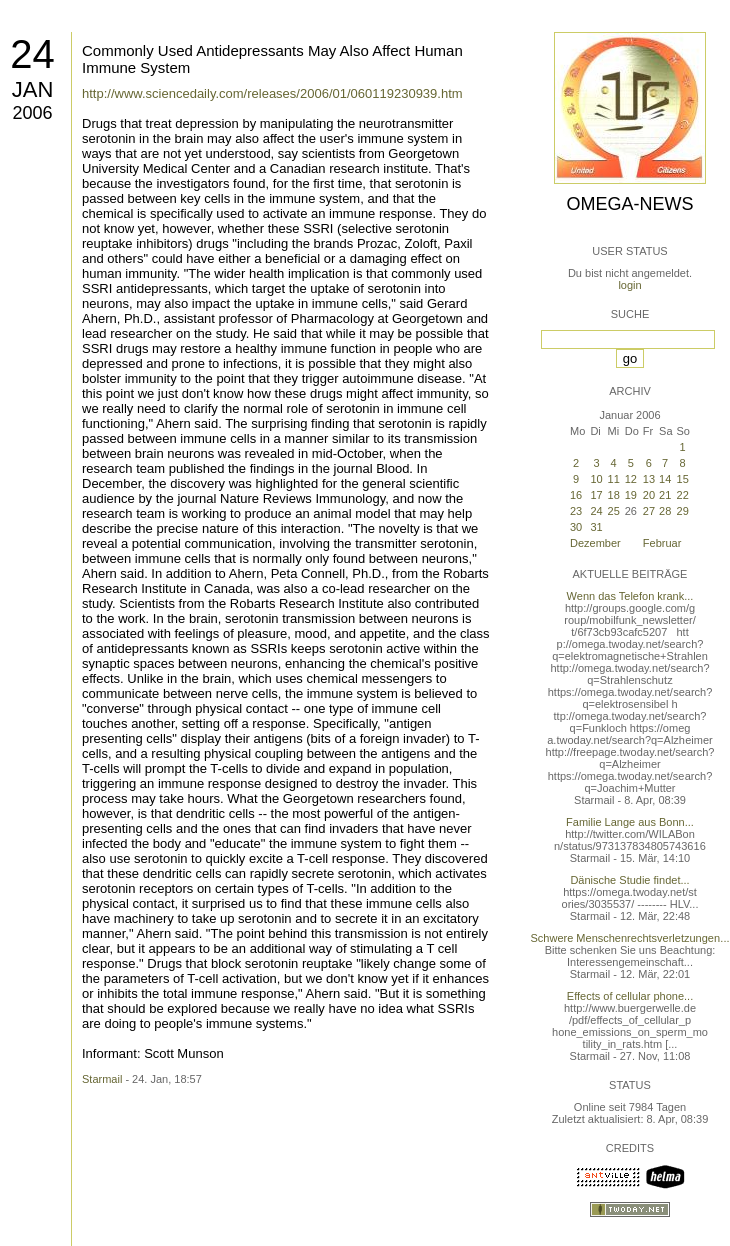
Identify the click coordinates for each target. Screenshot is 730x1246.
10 (596, 479)
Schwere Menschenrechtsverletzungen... (630, 938)
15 (683, 479)
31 (596, 527)
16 (576, 495)
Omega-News (629, 204)
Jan (33, 89)
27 (649, 511)
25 (614, 511)
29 (683, 511)
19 (631, 495)
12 (631, 479)
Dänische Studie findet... (629, 880)
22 (683, 495)
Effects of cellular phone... (630, 996)
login (629, 285)
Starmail (102, 1079)
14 (665, 479)
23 (576, 511)
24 (32, 54)
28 (665, 511)
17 (596, 495)
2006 (32, 113)
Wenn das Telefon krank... (630, 596)
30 (576, 527)
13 (649, 479)
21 (665, 495)
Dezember (595, 543)
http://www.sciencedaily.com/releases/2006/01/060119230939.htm (272, 93)
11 (614, 479)
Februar (662, 543)
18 (614, 495)
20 (649, 495)
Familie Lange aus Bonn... (630, 822)
